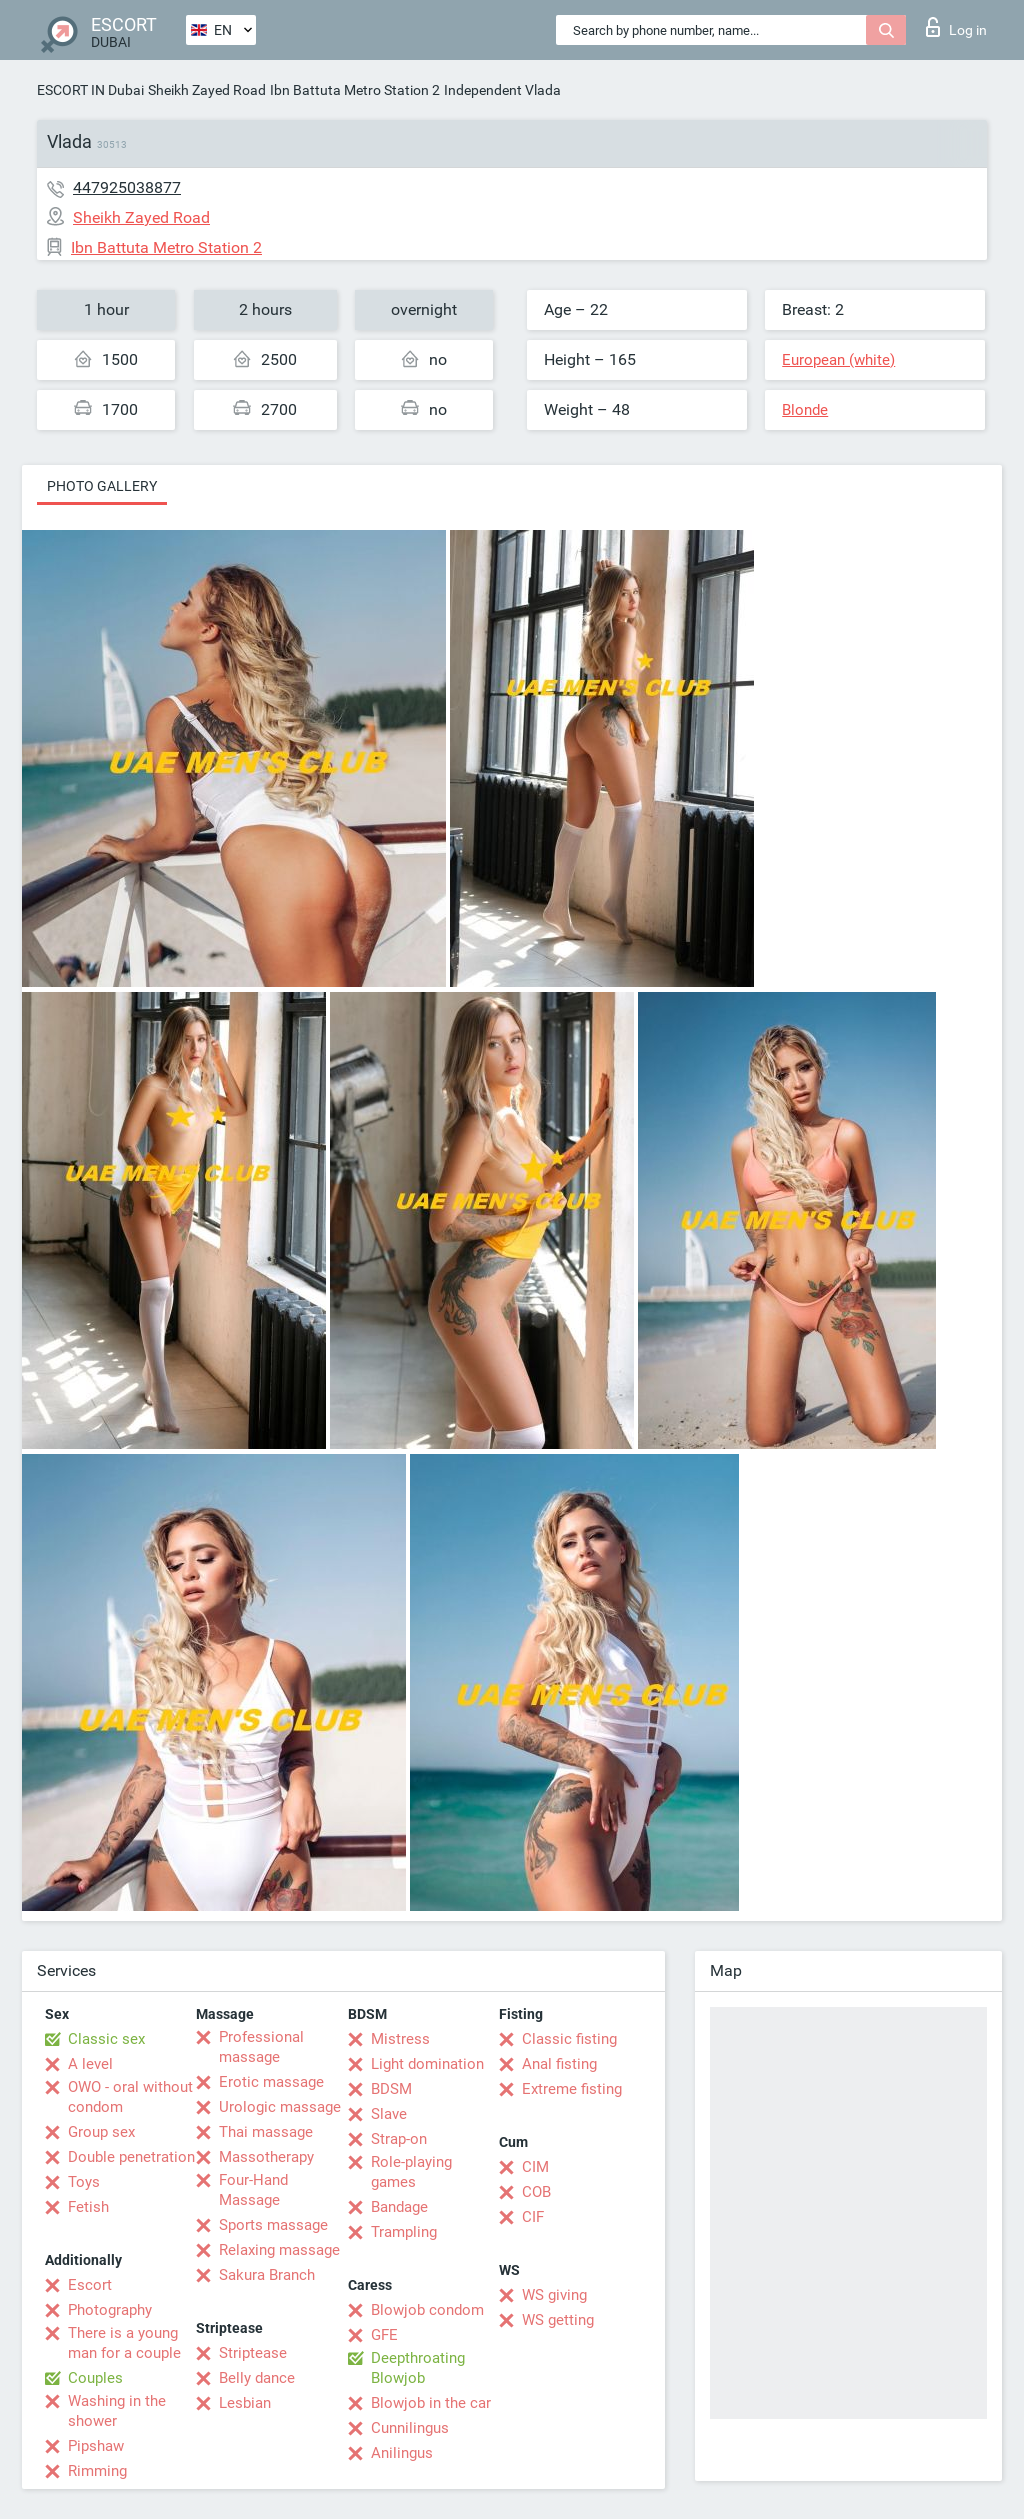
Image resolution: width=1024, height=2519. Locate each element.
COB (536, 2192)
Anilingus (402, 2453)
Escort (90, 2285)
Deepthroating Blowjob (418, 2368)
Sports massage (273, 2225)
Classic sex (106, 2039)
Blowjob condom (427, 2310)
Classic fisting (569, 2039)
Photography (110, 2310)
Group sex (101, 2132)
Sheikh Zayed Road (207, 90)
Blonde (805, 410)
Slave (389, 2114)
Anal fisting (559, 2064)
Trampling (404, 2232)
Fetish (88, 2207)
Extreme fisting (572, 2089)
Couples (95, 2378)
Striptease (253, 2353)
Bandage (399, 2207)
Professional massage (261, 2047)
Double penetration (131, 2157)
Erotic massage (271, 2082)
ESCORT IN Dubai (90, 90)
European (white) (838, 360)
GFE (384, 2335)
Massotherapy (266, 2157)
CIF (533, 2217)
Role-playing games (411, 2172)
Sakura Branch (267, 2275)
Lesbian (245, 2403)
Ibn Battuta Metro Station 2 (355, 90)
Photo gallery (102, 486)
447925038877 (127, 187)
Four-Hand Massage (253, 2190)
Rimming (97, 2471)
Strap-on (399, 2139)
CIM (535, 2167)
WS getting (558, 2320)
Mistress (400, 2039)
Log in (956, 27)
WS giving (554, 2295)
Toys (84, 2182)
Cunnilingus (410, 2428)
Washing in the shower (117, 2411)
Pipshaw (96, 2446)
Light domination (427, 2064)
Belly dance (257, 2378)
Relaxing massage (279, 2250)
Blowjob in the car (431, 2403)
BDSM (391, 2089)
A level (90, 2064)
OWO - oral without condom (130, 2097)
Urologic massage (280, 2107)
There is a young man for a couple (124, 2343)
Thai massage (266, 2132)
